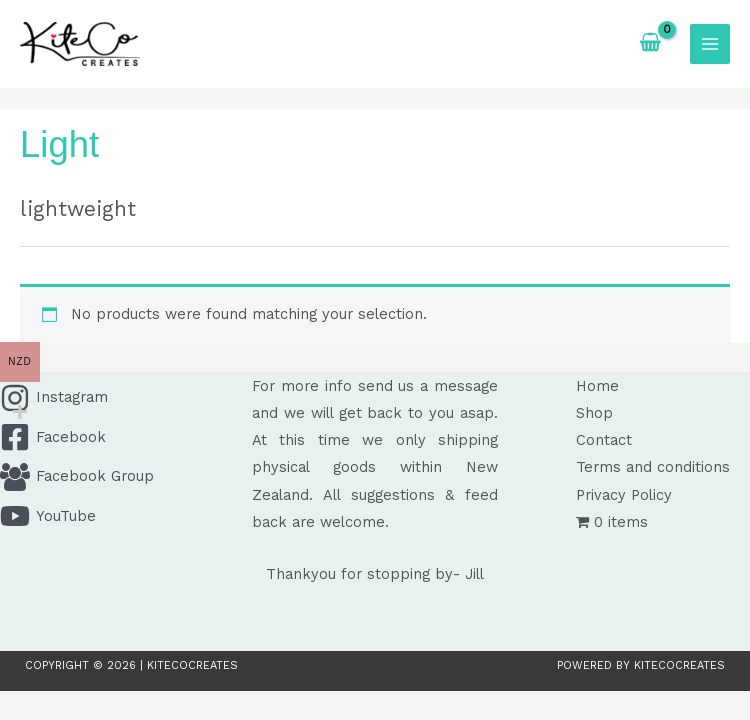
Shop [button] (594, 413)
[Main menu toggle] (710, 44)
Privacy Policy (624, 495)
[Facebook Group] (123, 477)
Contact (604, 440)
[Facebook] (123, 437)
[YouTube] (123, 516)
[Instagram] (123, 398)
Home (597, 386)
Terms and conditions (653, 467)
